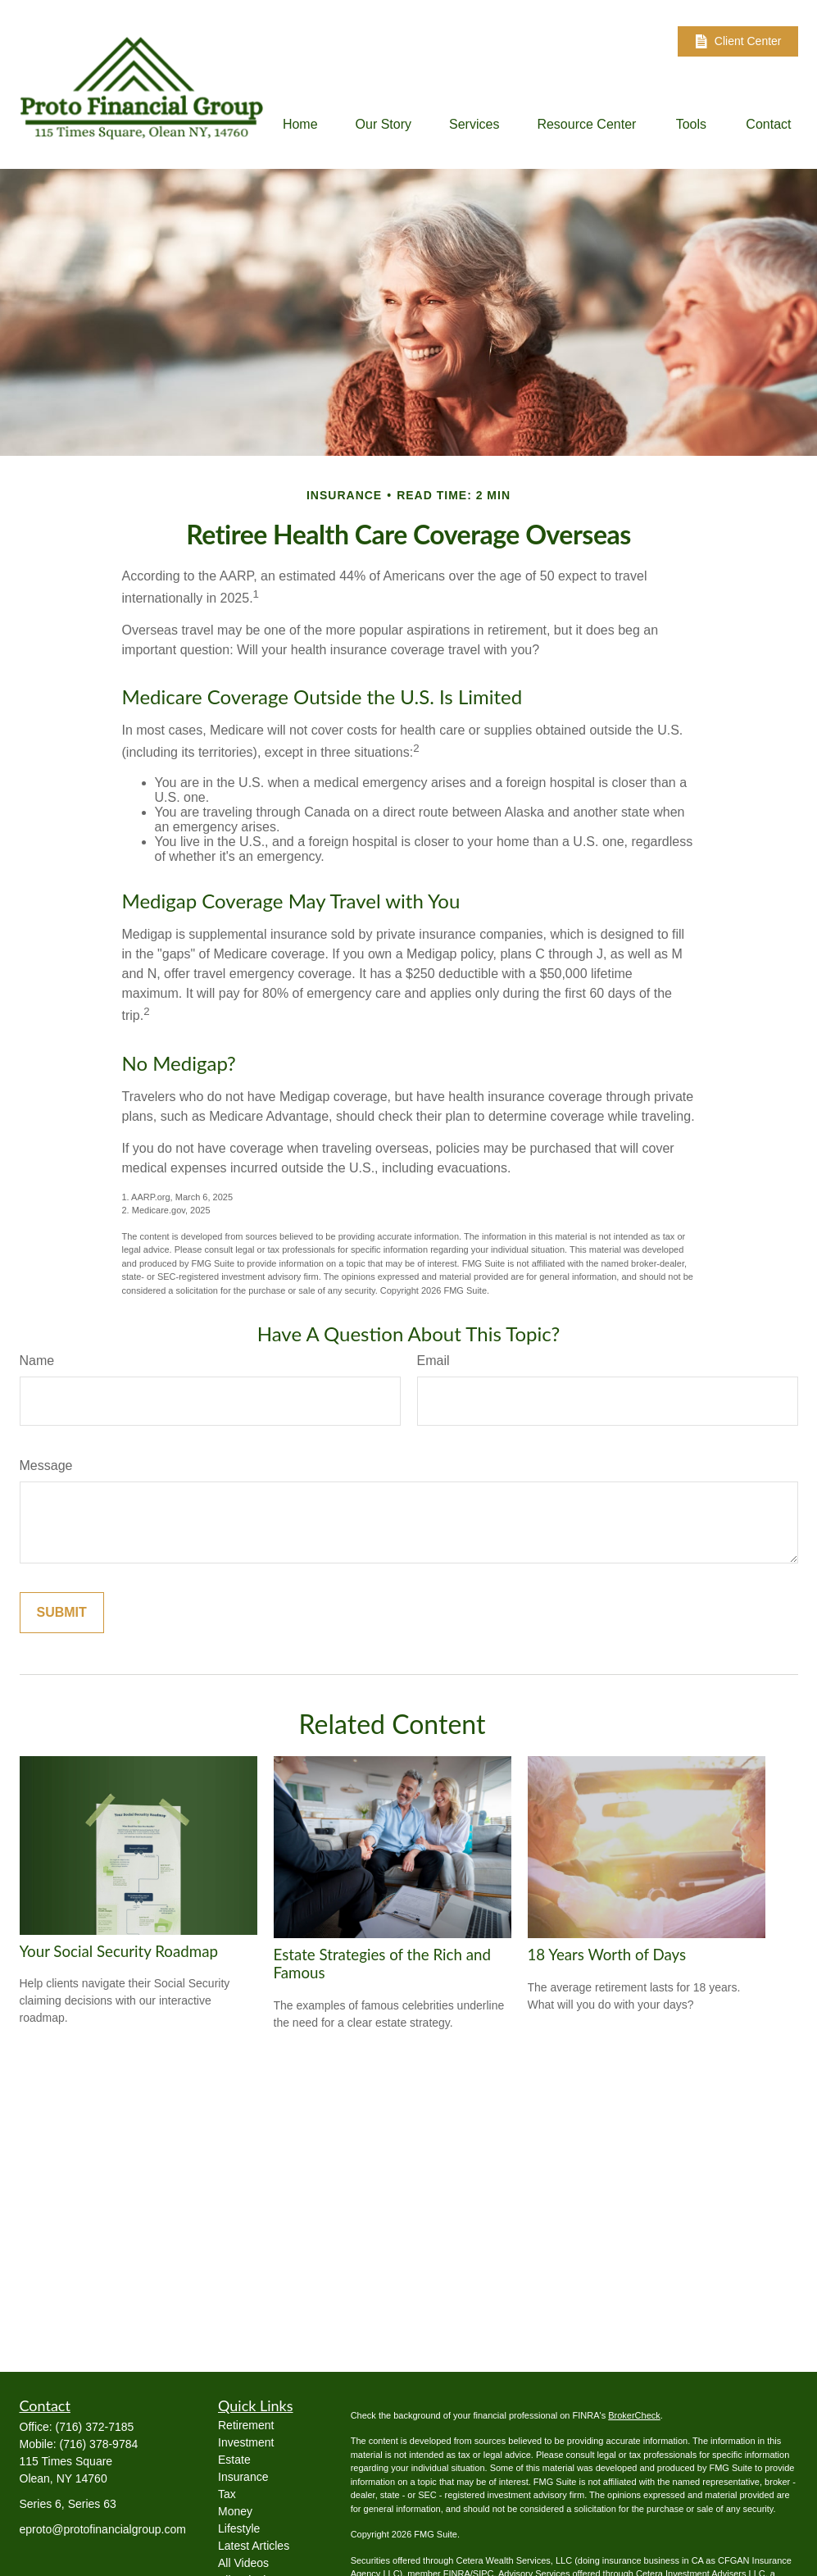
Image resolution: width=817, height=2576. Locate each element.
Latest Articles (253, 2545)
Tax (227, 2494)
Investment (246, 2442)
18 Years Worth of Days (607, 1955)
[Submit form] (62, 1612)
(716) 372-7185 (95, 2426)
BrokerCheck (634, 2415)
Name (37, 1361)
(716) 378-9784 (99, 2444)
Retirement (246, 2425)
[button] (300, 124)
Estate (234, 2459)
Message (46, 1465)
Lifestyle (239, 2528)
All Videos (243, 2562)
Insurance (243, 2476)
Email (433, 1361)
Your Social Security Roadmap (119, 1951)
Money (235, 2511)
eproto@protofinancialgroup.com (103, 2529)
